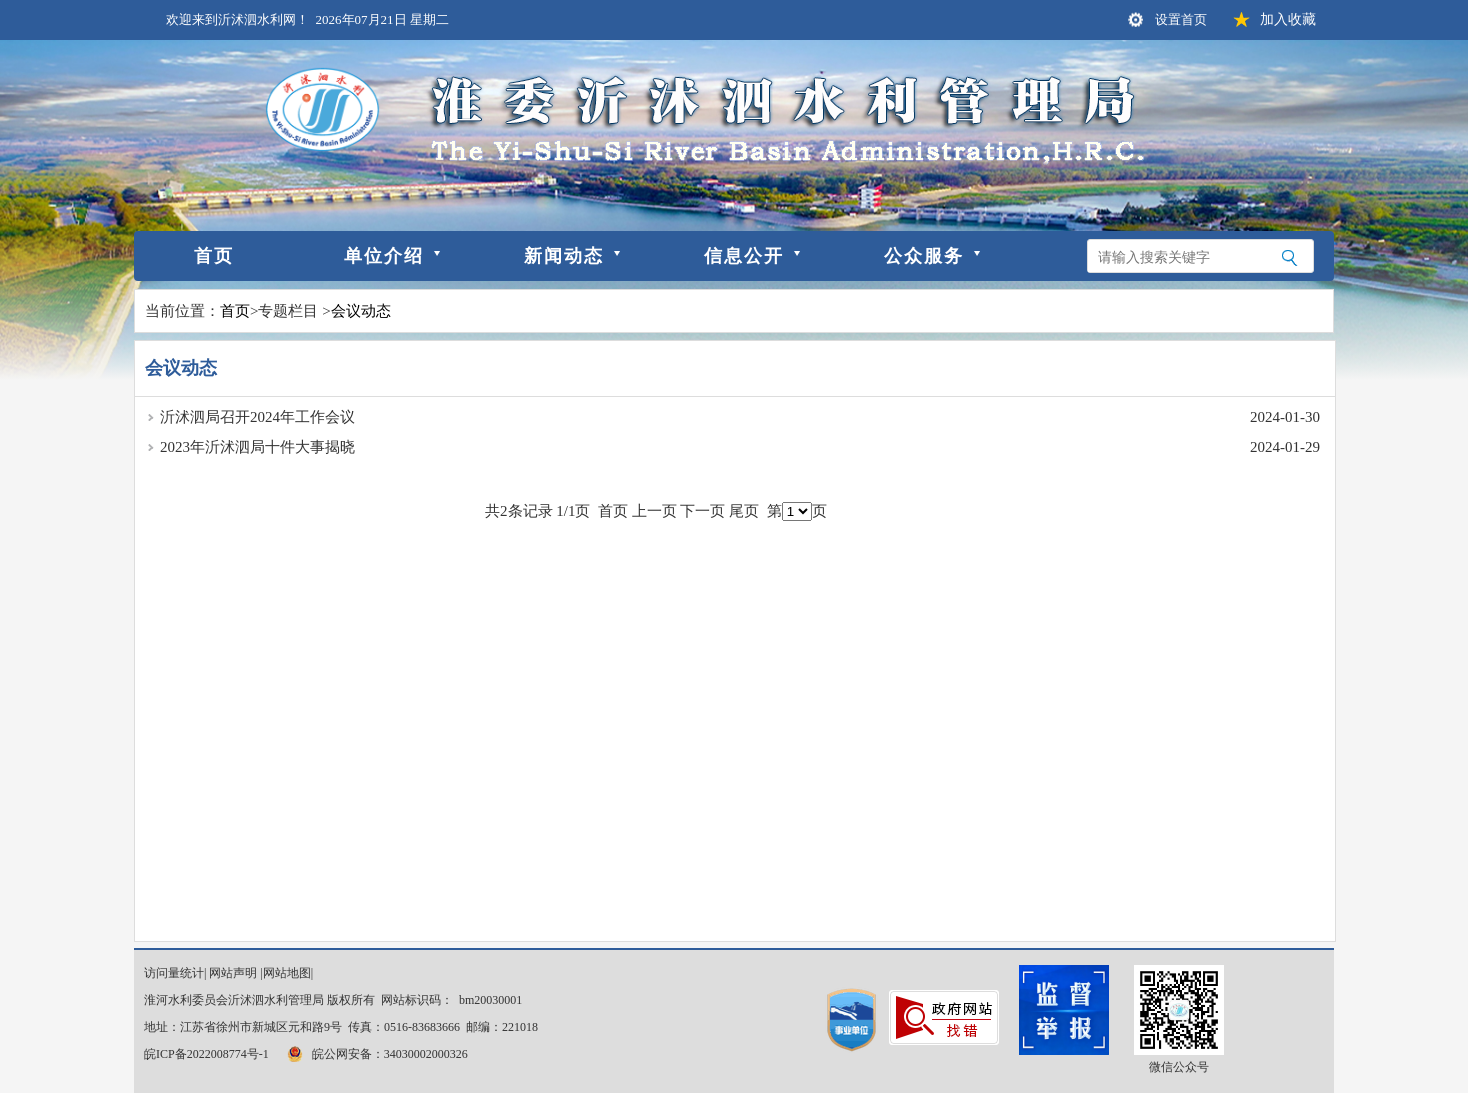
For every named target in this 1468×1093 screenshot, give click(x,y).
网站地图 (287, 973)
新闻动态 (564, 256)
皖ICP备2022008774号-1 (206, 1054)
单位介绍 (384, 256)
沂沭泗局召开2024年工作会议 (257, 417)
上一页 (654, 511)
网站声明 (233, 973)
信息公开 (744, 256)
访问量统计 (174, 973)
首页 (214, 256)
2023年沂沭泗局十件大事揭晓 (257, 447)
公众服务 (924, 256)
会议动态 (361, 311)
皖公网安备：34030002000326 (376, 1054)
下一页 (702, 511)
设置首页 (1181, 19)
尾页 (744, 511)
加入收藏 (1288, 19)
